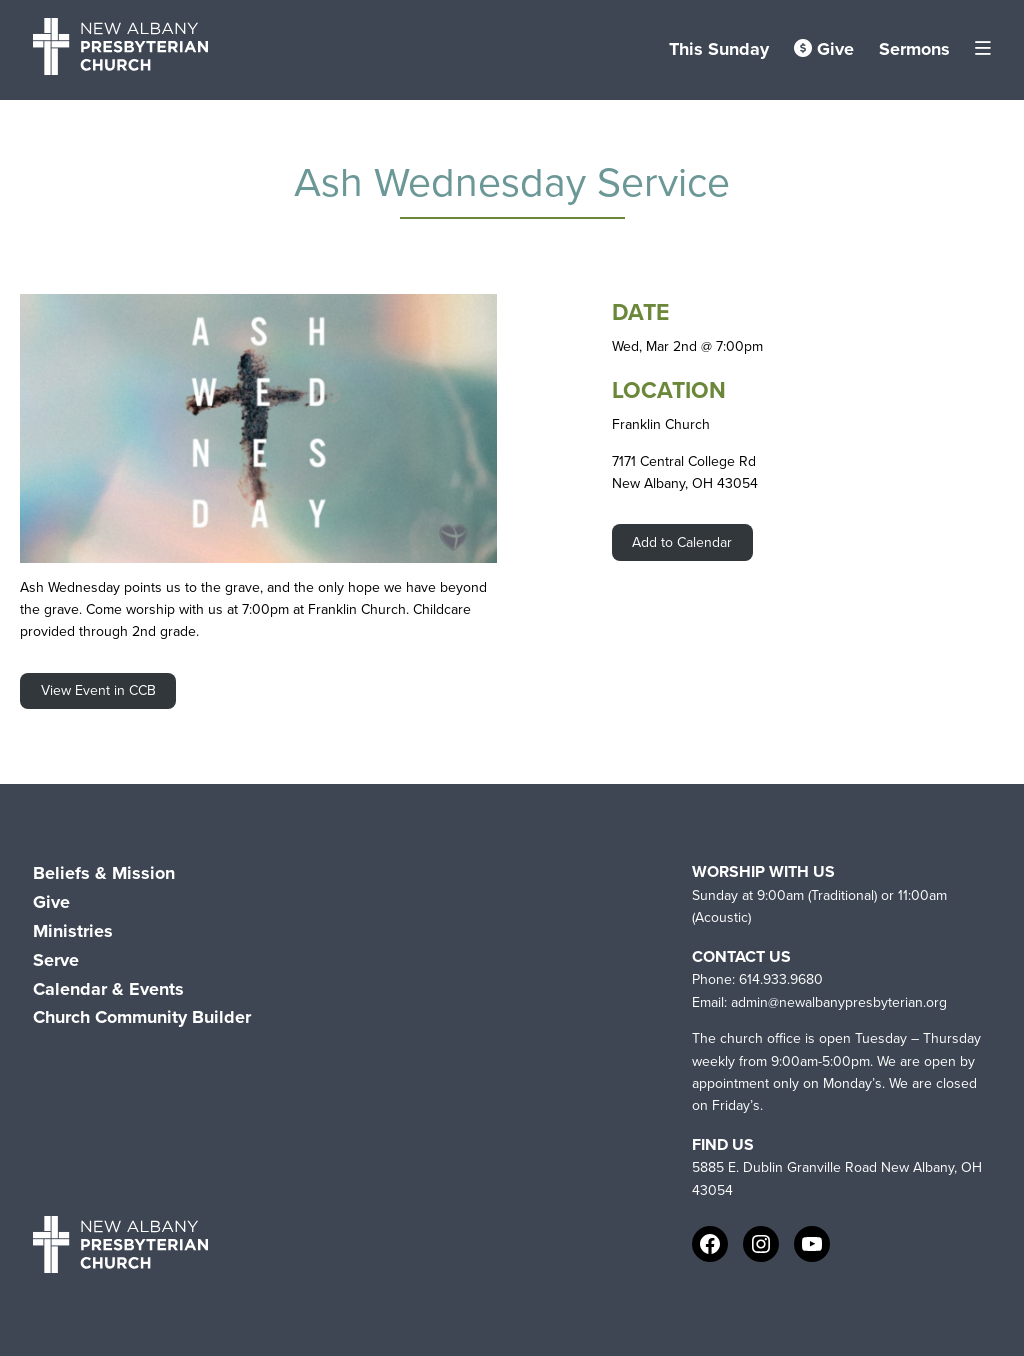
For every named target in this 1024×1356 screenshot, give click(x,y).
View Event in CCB (98, 690)
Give (824, 49)
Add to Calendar (682, 542)
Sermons (914, 49)
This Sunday (719, 49)
